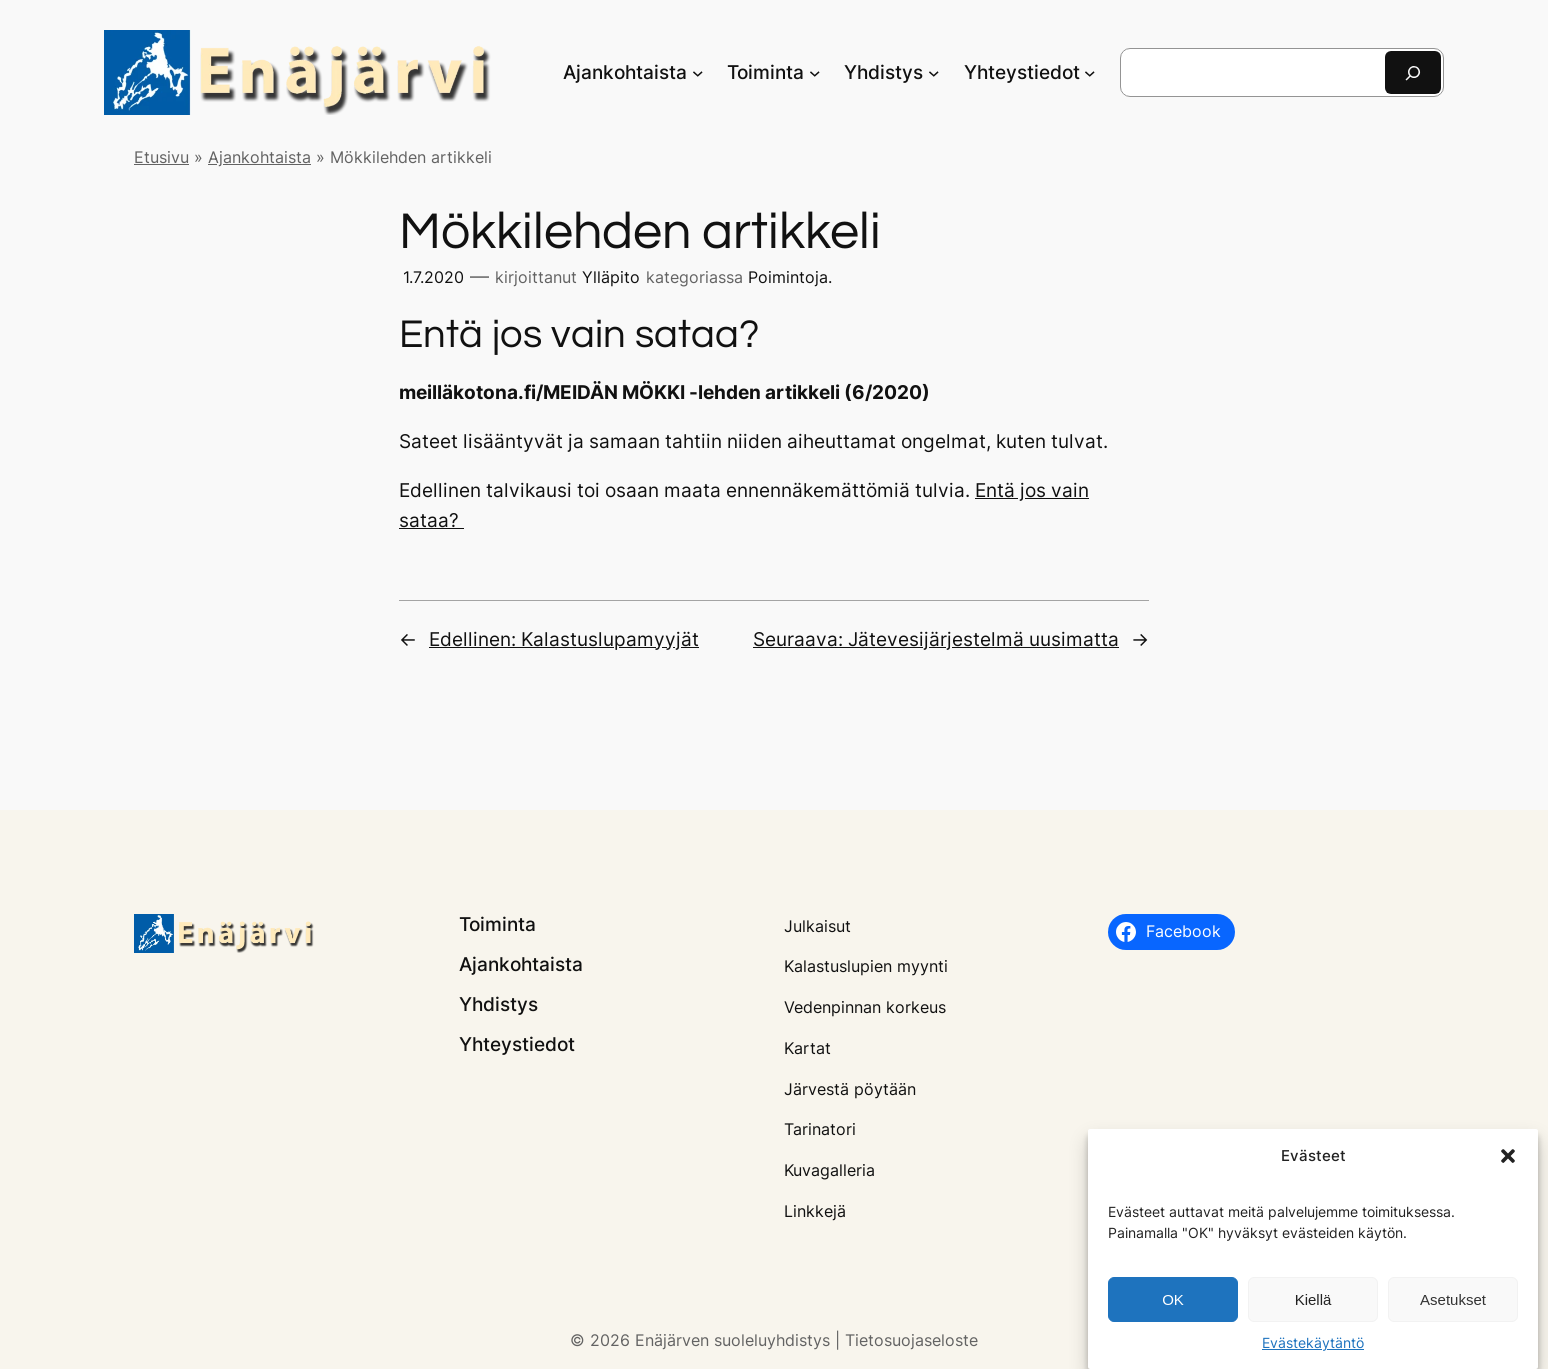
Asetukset (1453, 1308)
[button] (1508, 1165)
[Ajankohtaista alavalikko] (698, 73)
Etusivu (161, 157)
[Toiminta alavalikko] (815, 73)
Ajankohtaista (259, 157)
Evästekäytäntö (1313, 1351)
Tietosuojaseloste (911, 1340)
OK (1173, 1308)
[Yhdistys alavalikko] (934, 73)
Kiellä (1313, 1308)
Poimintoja (788, 277)
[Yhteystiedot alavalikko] (1090, 73)
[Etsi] (1413, 72)
